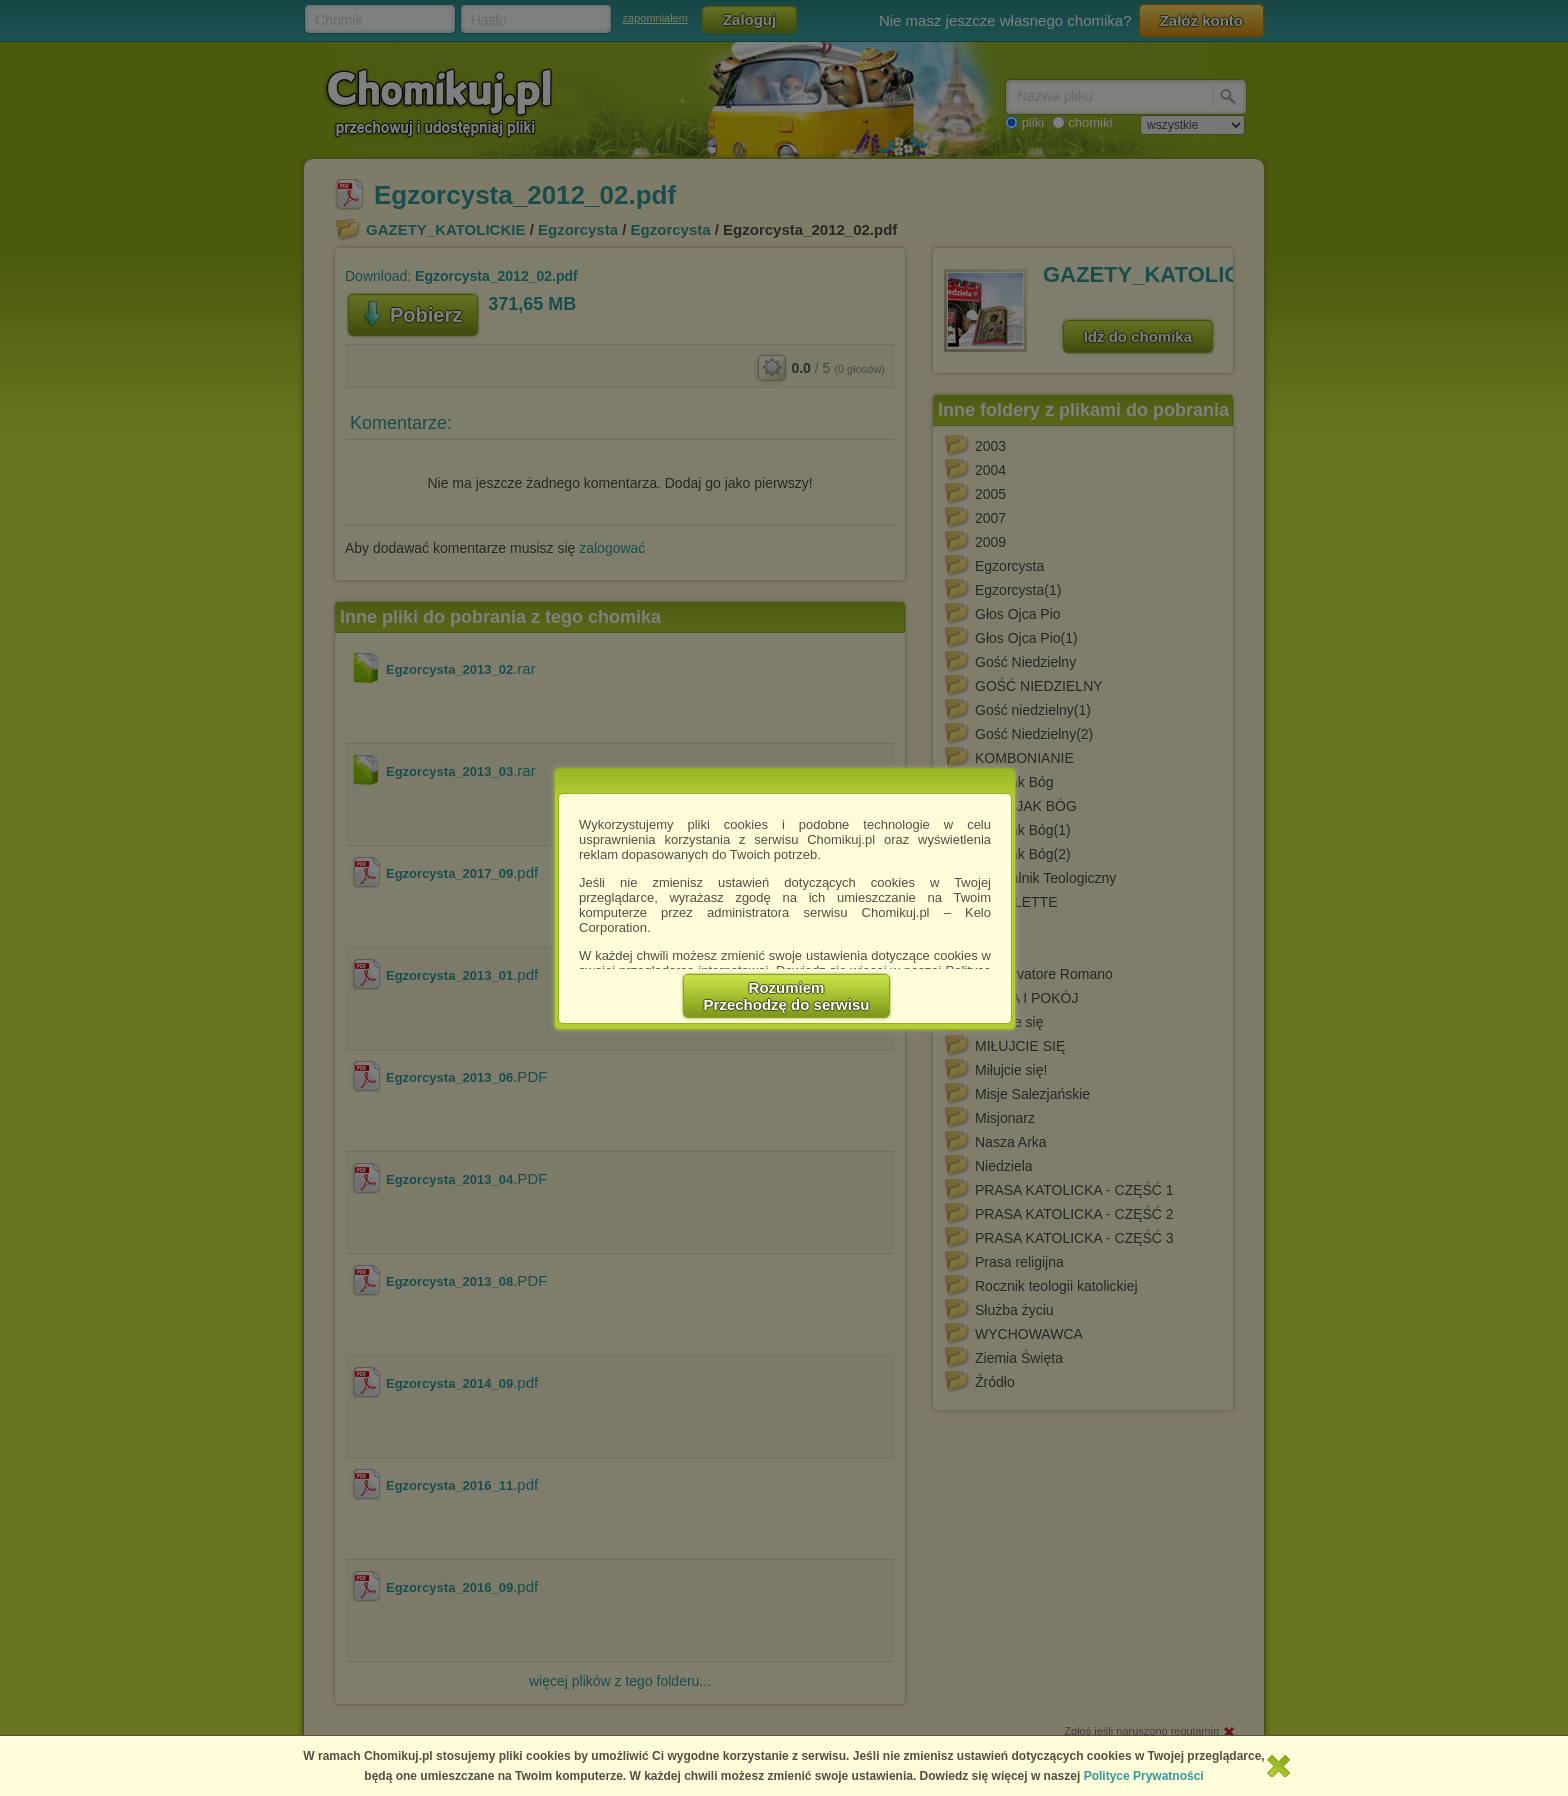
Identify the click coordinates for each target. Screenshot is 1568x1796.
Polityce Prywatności (1144, 1776)
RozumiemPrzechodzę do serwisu (787, 996)
